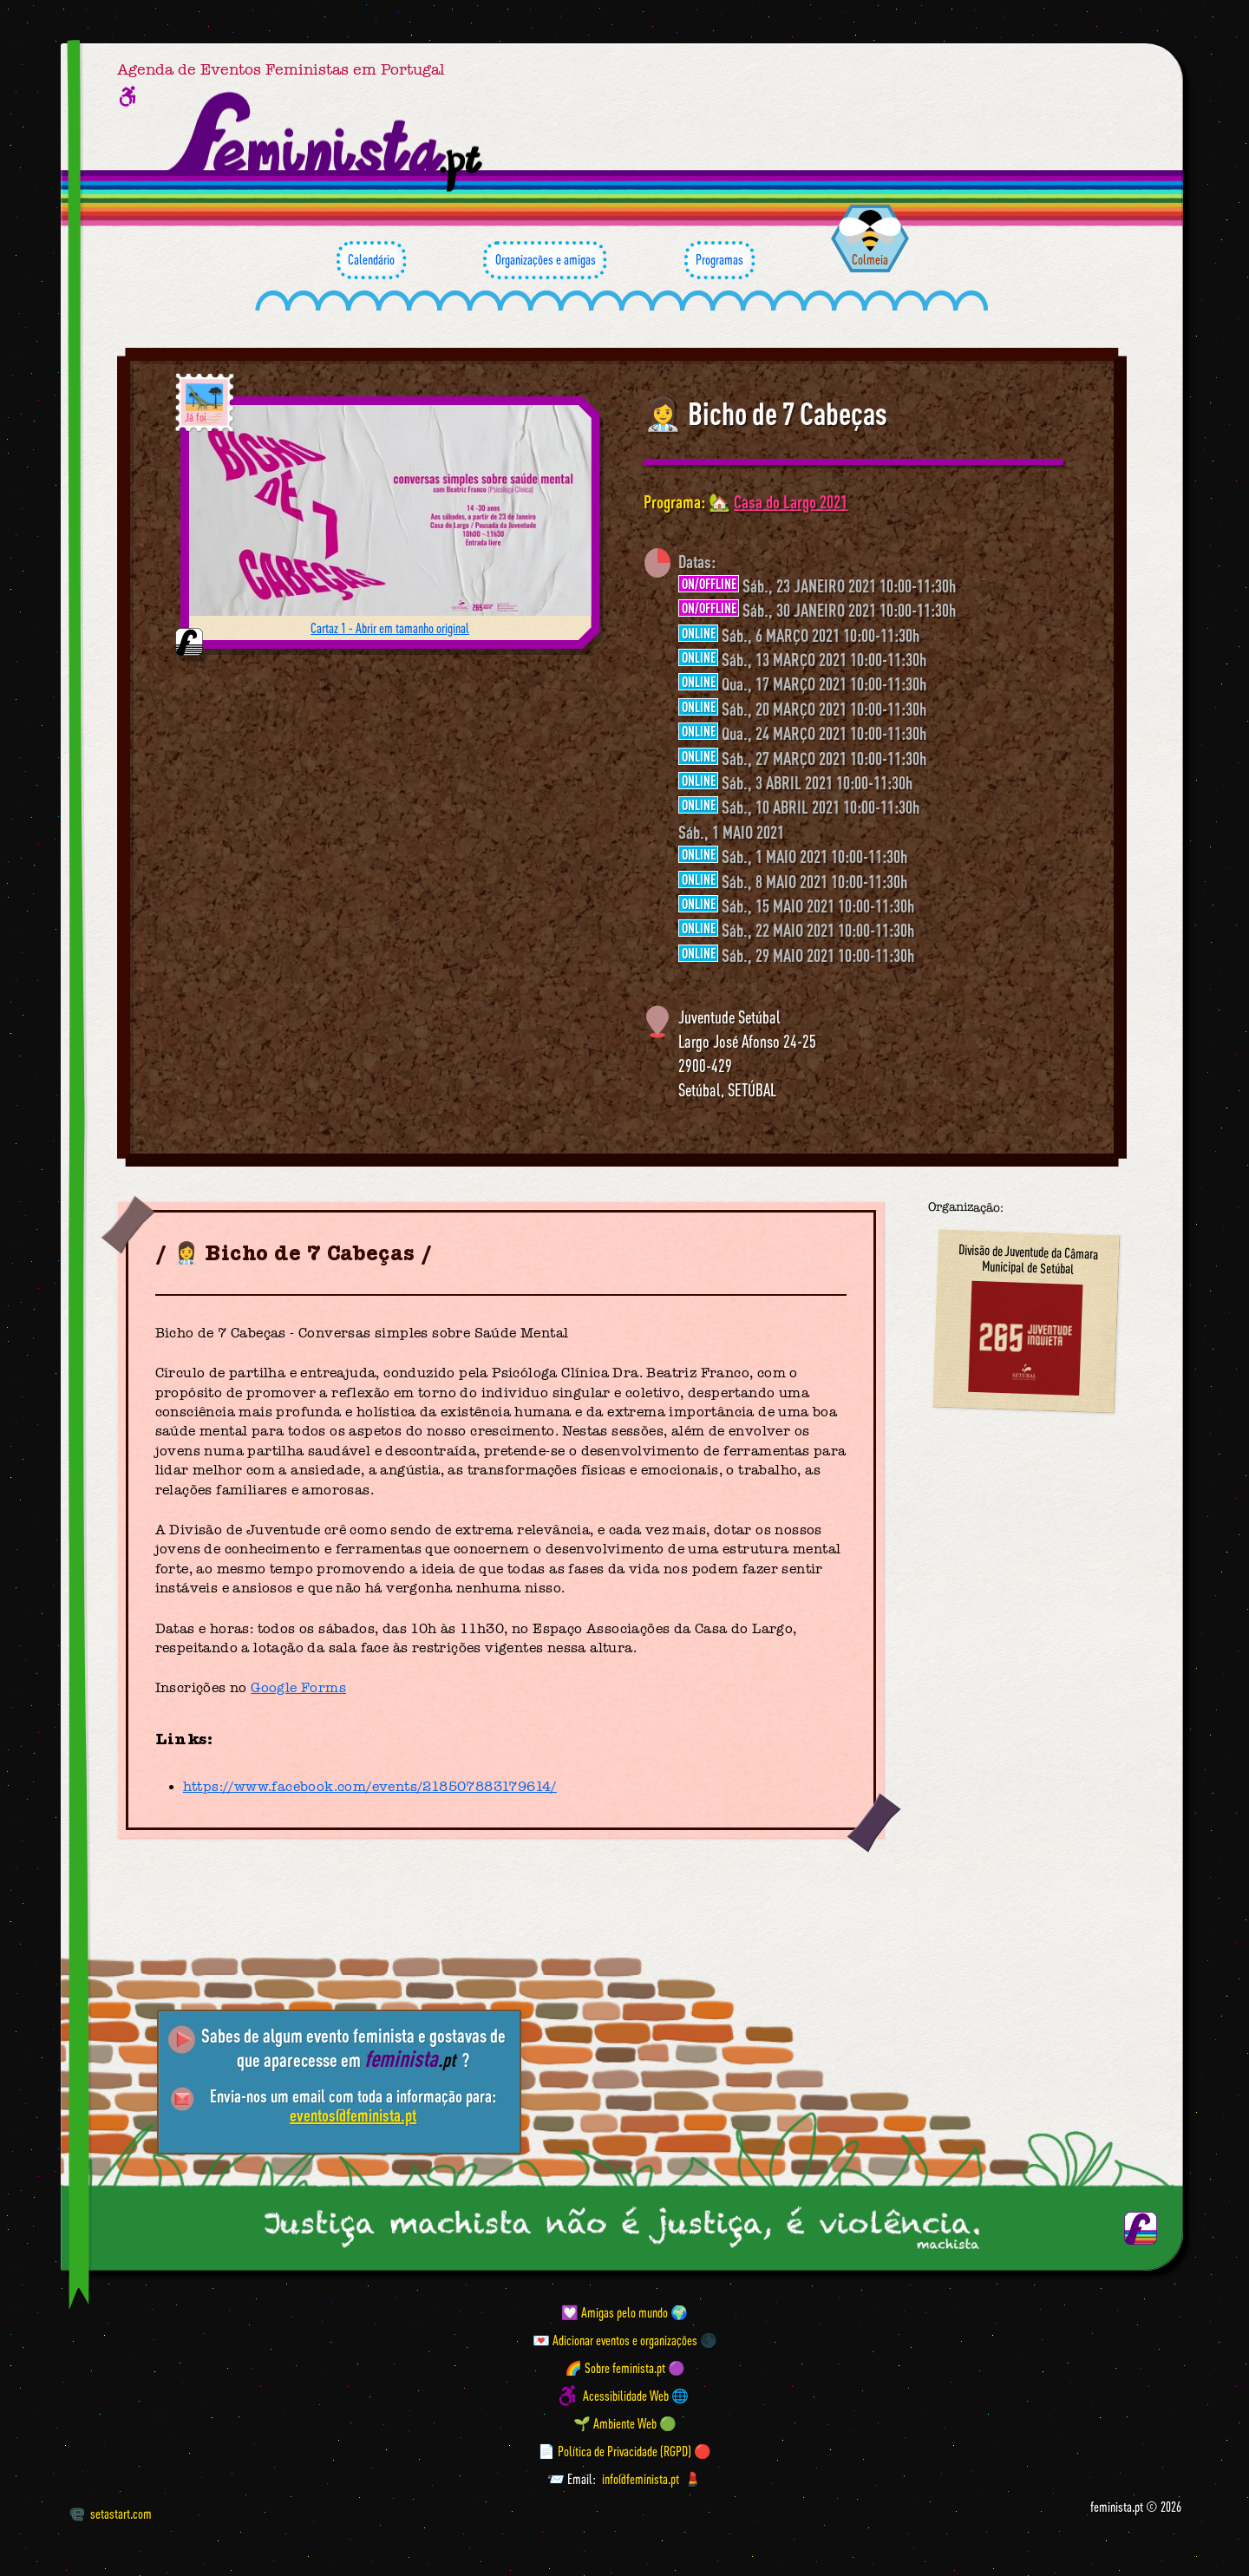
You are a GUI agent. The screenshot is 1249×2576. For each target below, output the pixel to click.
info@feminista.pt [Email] (640, 2479)
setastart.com (110, 2513)
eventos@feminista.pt (353, 2115)
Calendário (371, 260)
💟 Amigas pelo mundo (614, 2312)
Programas (719, 260)
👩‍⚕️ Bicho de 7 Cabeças (765, 413)
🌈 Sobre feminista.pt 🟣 (625, 2368)
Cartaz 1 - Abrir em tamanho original (390, 628)
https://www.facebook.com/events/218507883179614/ (370, 1787)
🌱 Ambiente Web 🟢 (625, 2423)
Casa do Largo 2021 (790, 502)
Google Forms (298, 1688)
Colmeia (870, 259)
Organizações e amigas (545, 260)
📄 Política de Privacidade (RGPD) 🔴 (624, 2451)
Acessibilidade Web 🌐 (636, 2395)
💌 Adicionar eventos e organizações (615, 2340)
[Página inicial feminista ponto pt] (326, 142)
